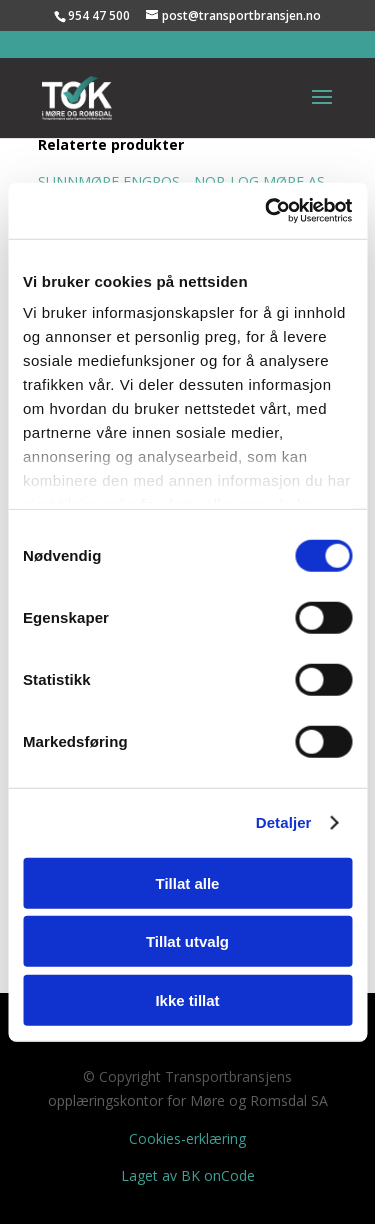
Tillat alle (188, 882)
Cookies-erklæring (187, 1138)
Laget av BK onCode (188, 1175)
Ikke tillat (187, 999)
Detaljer (284, 822)
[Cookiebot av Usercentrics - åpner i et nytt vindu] (267, 211)
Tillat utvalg (187, 941)
